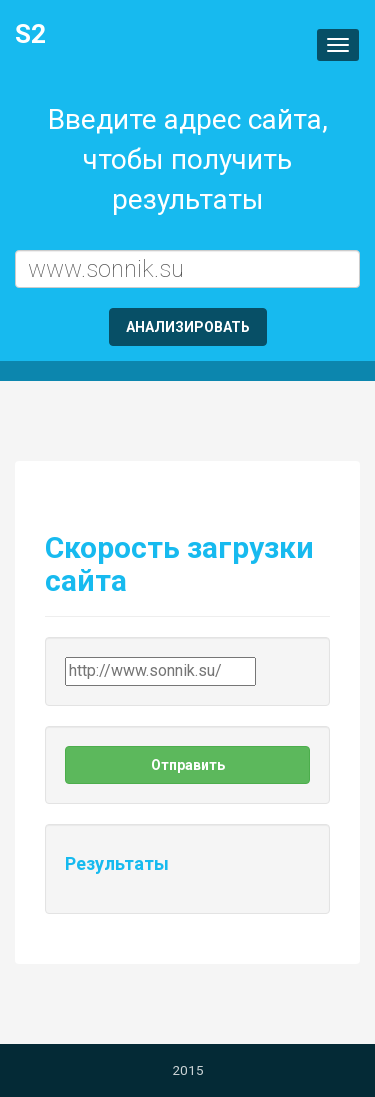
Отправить (188, 765)
